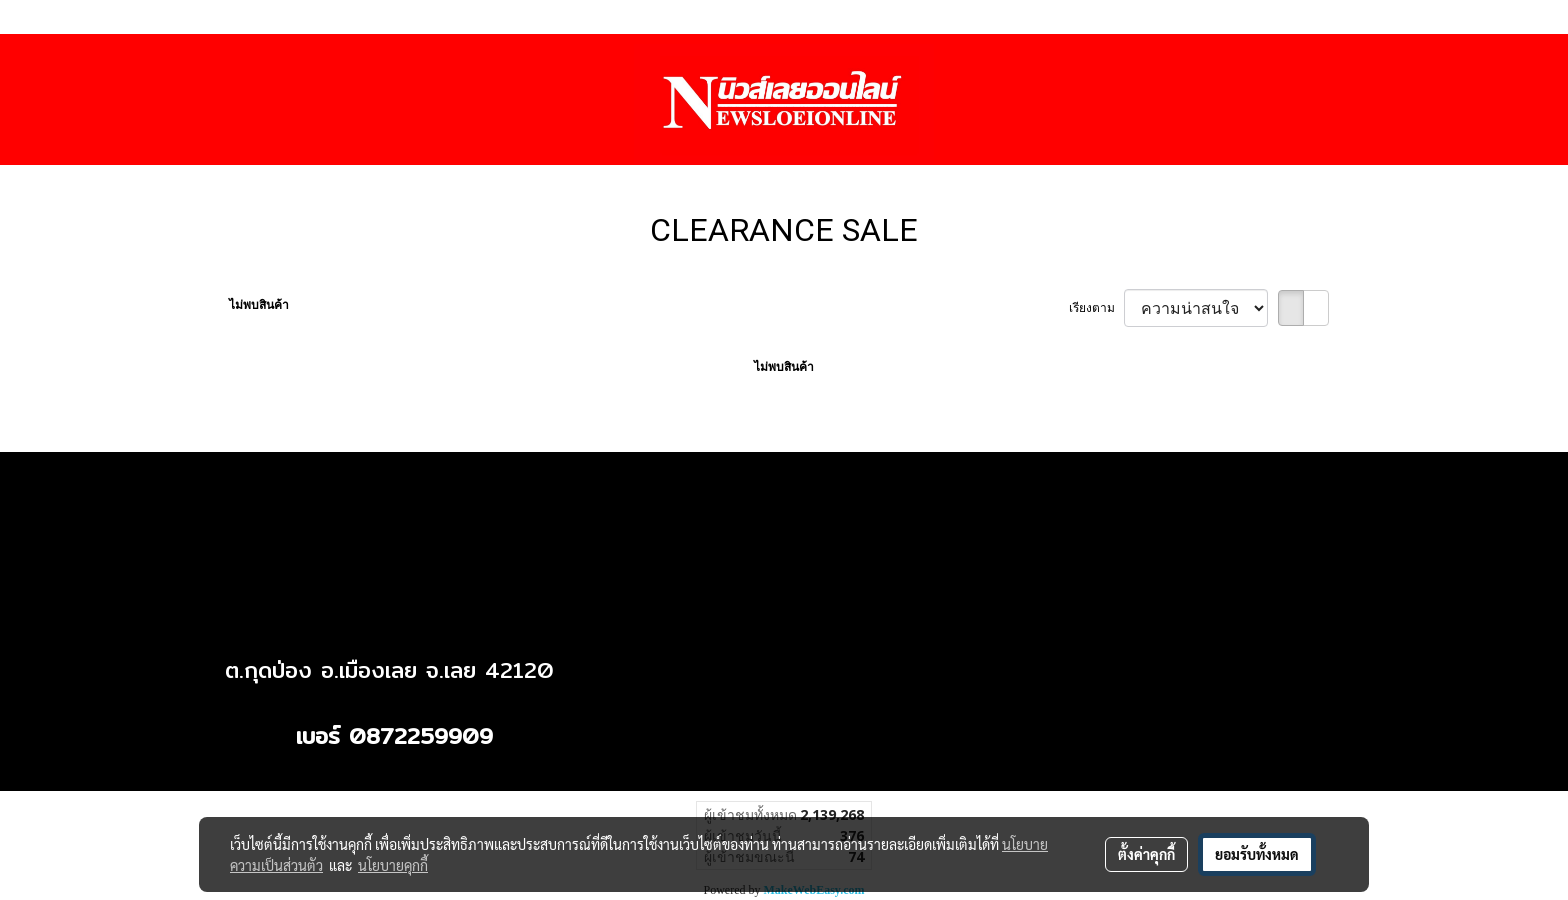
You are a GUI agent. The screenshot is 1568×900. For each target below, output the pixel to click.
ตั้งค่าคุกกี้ (1146, 854)
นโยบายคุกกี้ (393, 865)
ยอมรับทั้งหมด (1257, 854)
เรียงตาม (1096, 308)
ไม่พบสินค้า (259, 305)
